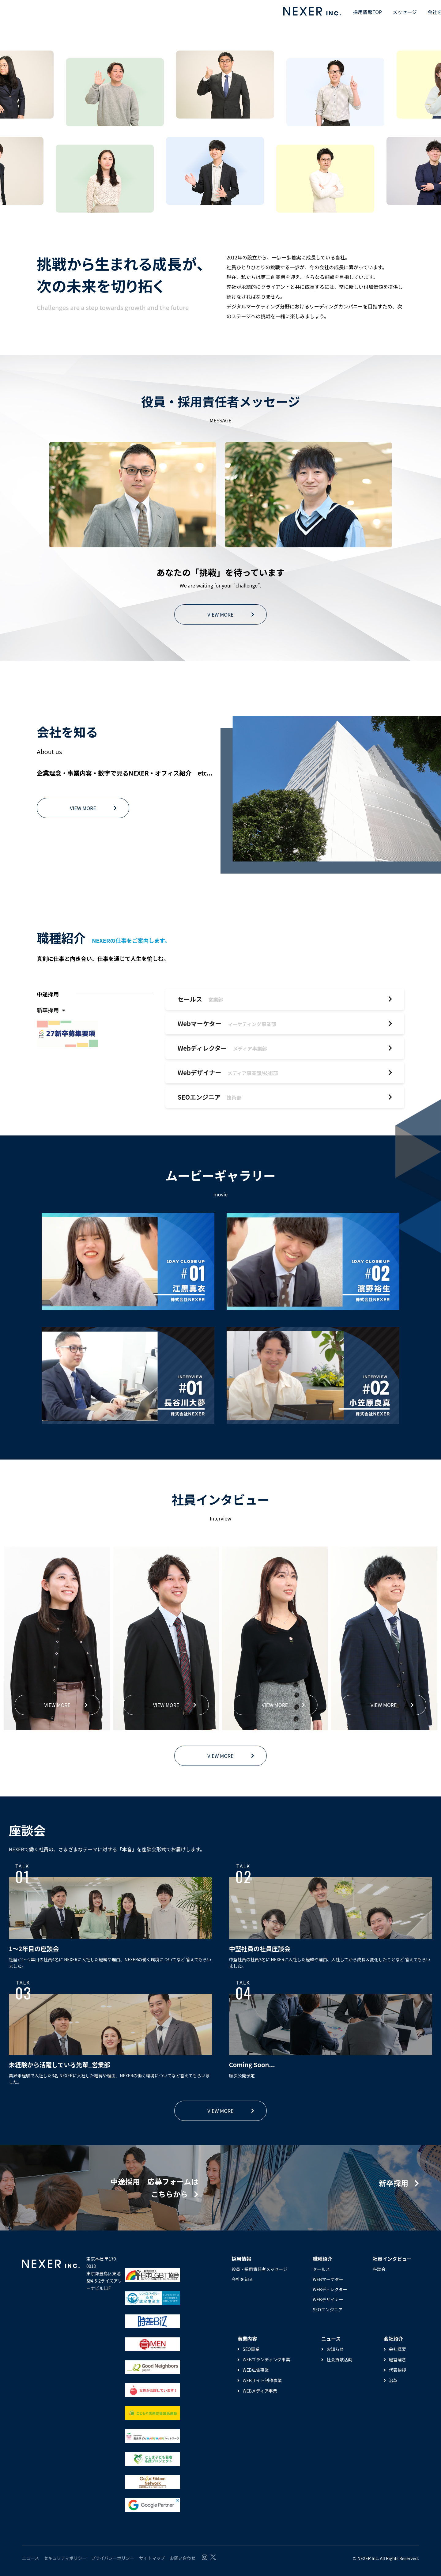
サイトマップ (152, 2558)
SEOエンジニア (209, 1097)
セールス (200, 999)
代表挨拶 (397, 2370)
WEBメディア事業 (260, 2391)
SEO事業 (251, 2349)
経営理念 (397, 2359)
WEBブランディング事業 (266, 2359)
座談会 (379, 2269)
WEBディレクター (330, 2289)
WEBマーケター (328, 2279)
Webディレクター (222, 1048)
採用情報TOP (367, 12)
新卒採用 (48, 1010)
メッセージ (405, 12)
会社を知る (242, 2279)
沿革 (393, 2380)
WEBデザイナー (328, 2299)
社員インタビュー (392, 2258)
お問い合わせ (182, 2558)
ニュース (30, 2558)
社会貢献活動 (339, 2359)
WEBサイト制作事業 (262, 2380)
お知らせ (335, 2349)
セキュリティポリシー (65, 2558)
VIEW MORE (220, 614)
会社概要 (397, 2349)
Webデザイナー (228, 1072)
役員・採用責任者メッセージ (259, 2269)
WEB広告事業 (256, 2370)
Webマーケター (227, 1023)
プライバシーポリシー (112, 2558)
